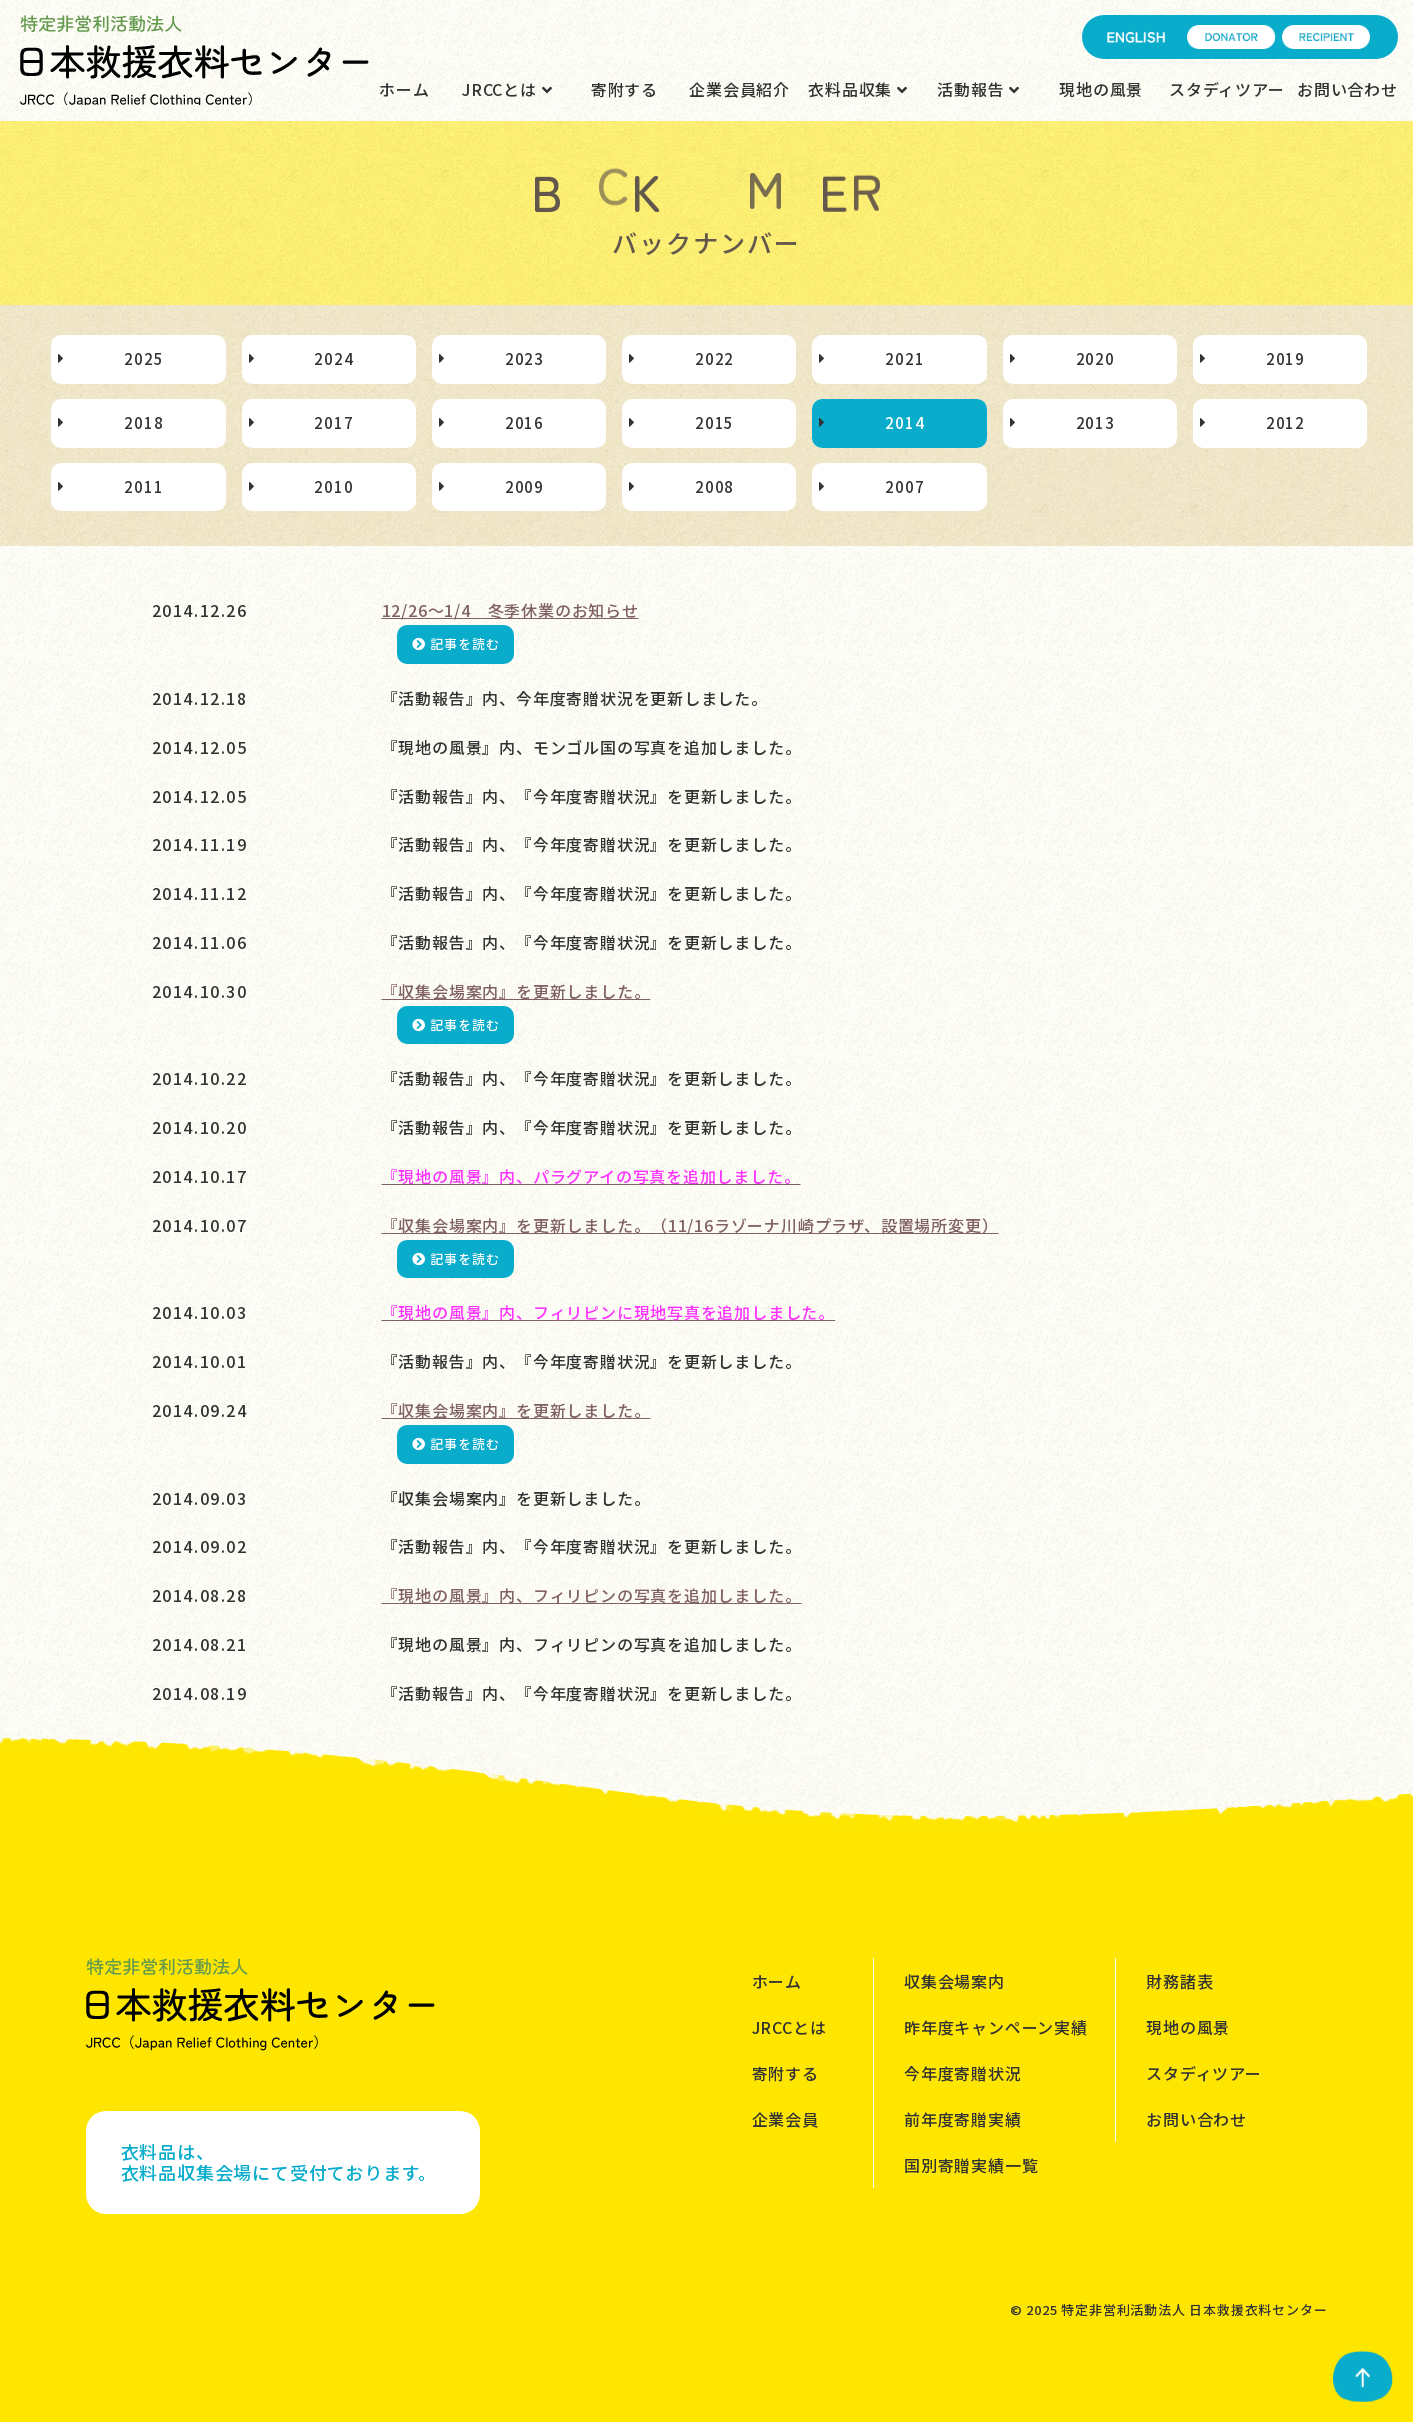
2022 (714, 358)
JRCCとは (507, 89)
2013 (1095, 422)
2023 (524, 358)
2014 (904, 422)
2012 (1285, 422)
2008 (714, 486)
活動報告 (978, 89)
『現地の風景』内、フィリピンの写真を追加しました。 (592, 1595)
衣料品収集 (858, 89)
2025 (143, 358)
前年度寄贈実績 (963, 2119)
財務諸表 (1179, 1981)
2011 (143, 486)
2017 (333, 422)
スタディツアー (1227, 89)
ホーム (404, 89)
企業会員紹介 (739, 89)
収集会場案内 (954, 1981)
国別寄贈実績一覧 (971, 2165)
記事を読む (456, 643)
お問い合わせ (1347, 89)
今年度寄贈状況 (963, 2073)
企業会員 (785, 2119)
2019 (1285, 358)
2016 (524, 422)
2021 (904, 358)
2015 (714, 422)
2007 (904, 486)
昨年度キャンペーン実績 (996, 2027)
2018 (143, 422)
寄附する (624, 89)
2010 (333, 486)
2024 (333, 358)
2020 (1095, 358)
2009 (524, 486)
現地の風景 (1101, 89)
